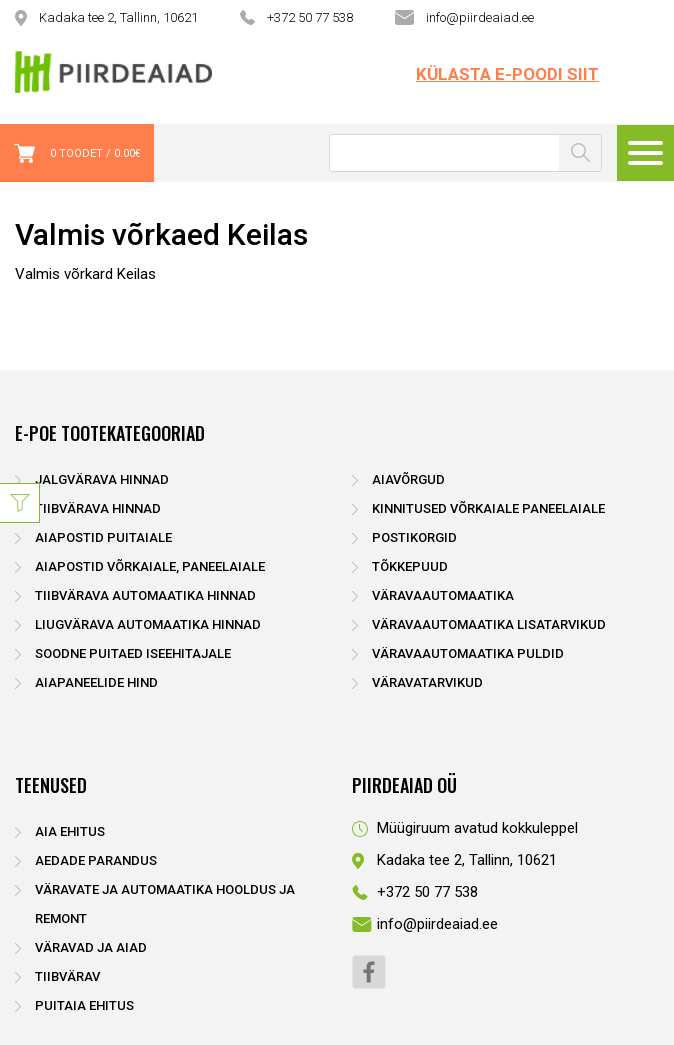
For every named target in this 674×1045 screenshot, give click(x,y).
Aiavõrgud (408, 479)
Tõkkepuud (410, 566)
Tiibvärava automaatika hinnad (145, 595)
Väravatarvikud (427, 682)
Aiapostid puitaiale (103, 537)
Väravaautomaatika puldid (468, 653)
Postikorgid (414, 537)
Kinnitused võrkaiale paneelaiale (488, 508)
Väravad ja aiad (91, 947)
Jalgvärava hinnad (102, 479)
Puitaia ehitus (84, 1005)
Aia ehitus (70, 831)
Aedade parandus (96, 860)
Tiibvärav (67, 976)
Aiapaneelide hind (96, 682)
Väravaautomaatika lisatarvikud (489, 624)
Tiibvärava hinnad (98, 508)
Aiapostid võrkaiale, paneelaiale (150, 566)
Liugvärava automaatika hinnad (148, 624)
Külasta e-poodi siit (507, 74)
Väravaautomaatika (443, 595)
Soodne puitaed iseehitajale (133, 653)
